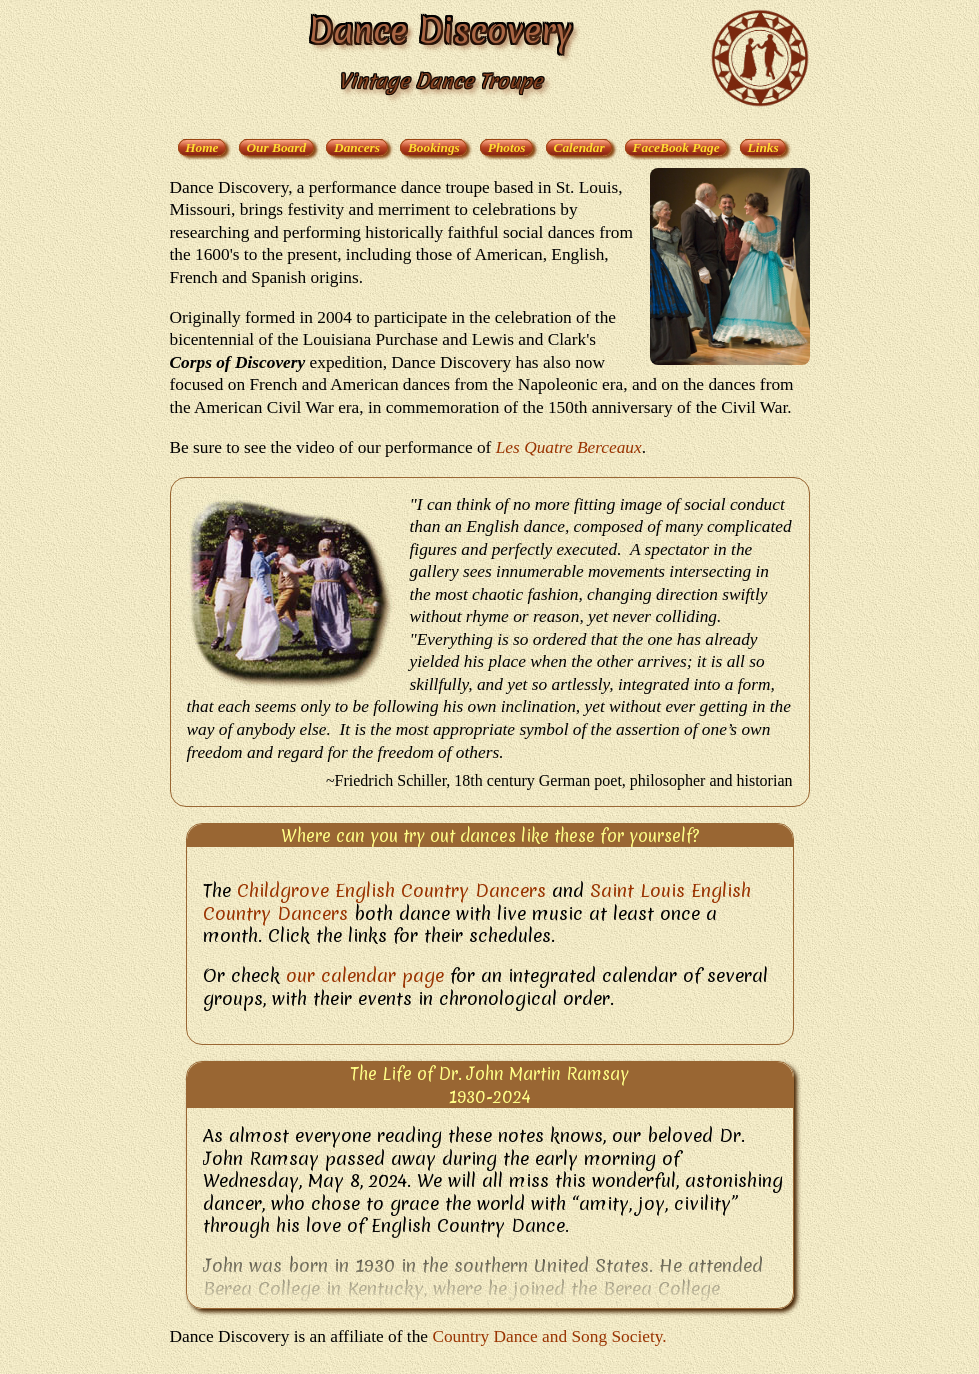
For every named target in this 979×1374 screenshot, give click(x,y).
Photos (507, 147)
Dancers (357, 147)
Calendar (579, 147)
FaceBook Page (676, 147)
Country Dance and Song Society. (549, 1336)
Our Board (276, 147)
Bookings (434, 147)
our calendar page (365, 975)
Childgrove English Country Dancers (391, 890)
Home (201, 147)
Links (763, 147)
